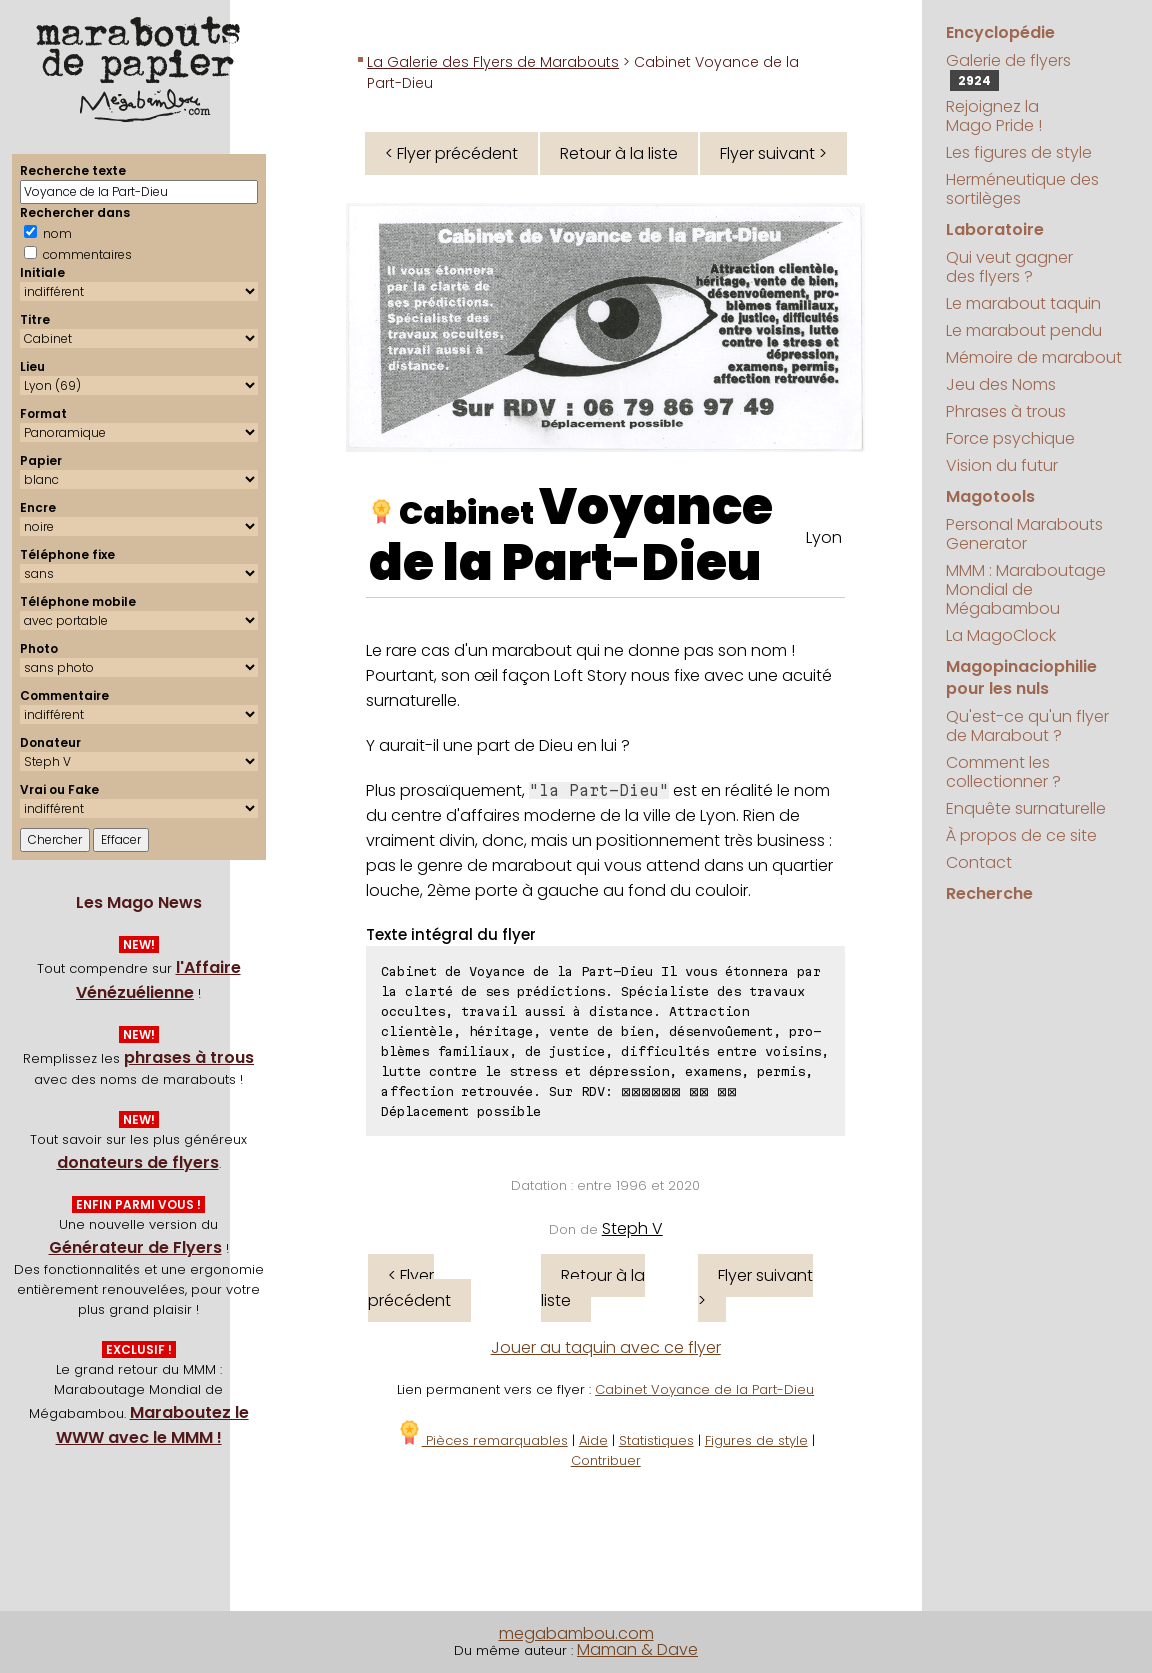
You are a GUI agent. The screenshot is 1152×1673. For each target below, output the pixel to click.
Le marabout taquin (1023, 303)
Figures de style (756, 1440)
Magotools (990, 496)
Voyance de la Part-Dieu (571, 535)
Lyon (824, 537)
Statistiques (656, 1440)
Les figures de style (1019, 152)
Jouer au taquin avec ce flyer (606, 1347)
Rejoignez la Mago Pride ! (994, 116)
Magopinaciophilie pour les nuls (1021, 677)
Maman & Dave (637, 1649)
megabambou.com (576, 1633)
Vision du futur (1002, 465)
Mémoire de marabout (1034, 357)
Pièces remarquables (482, 1440)
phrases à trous (189, 1057)
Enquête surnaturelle (1026, 808)
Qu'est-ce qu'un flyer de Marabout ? (1027, 726)
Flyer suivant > (773, 153)
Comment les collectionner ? (1003, 772)
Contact (979, 862)
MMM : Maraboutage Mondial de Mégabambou (1026, 589)
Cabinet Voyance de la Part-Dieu (704, 1389)
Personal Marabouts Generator (1024, 534)
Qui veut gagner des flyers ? (1009, 267)
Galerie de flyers (1008, 70)
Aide (593, 1440)
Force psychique (1010, 438)
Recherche (989, 893)
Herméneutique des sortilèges (1022, 189)
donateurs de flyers (138, 1162)
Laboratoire (995, 229)
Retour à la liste (619, 153)
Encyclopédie (1000, 32)
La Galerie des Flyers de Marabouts (493, 62)
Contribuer (606, 1460)
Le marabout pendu (1024, 330)
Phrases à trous (1006, 411)
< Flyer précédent (451, 153)
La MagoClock (1001, 635)
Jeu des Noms (1001, 384)
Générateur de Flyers (135, 1247)
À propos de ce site (1021, 835)
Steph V (632, 1228)
